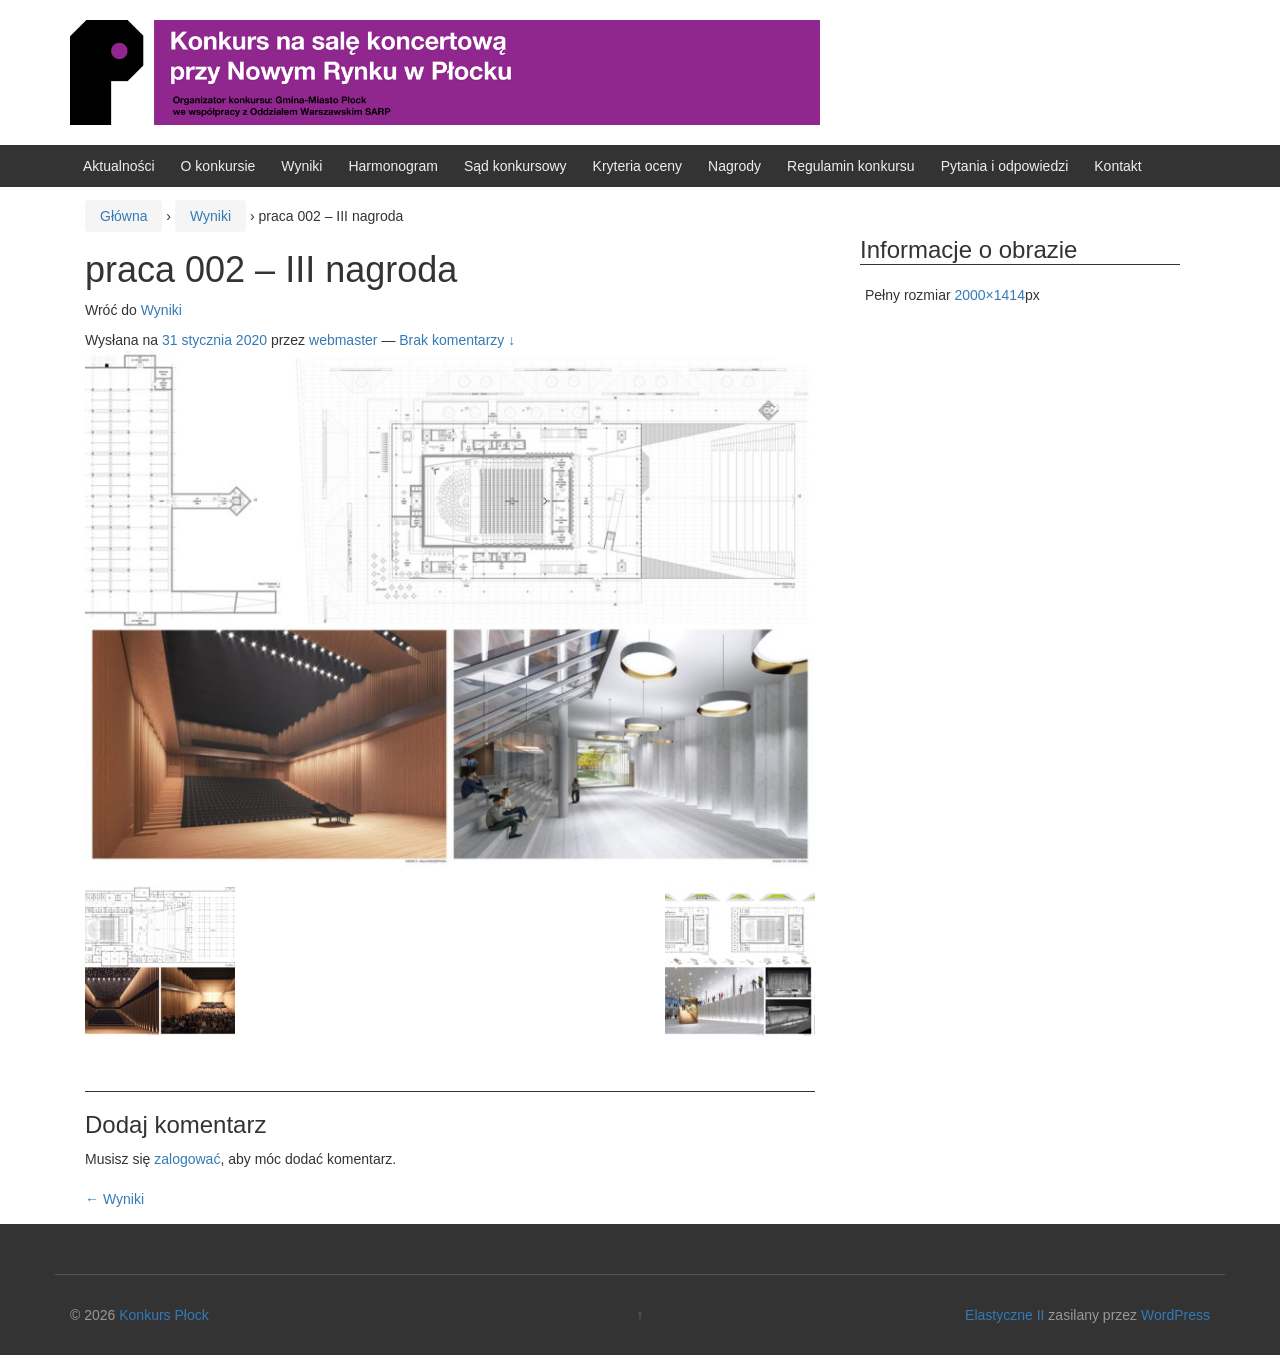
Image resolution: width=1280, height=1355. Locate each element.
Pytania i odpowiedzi (1005, 166)
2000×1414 (989, 295)
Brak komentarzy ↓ (457, 340)
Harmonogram (392, 166)
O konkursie (218, 166)
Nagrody (734, 166)
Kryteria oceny (637, 166)
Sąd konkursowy (515, 166)
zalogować (187, 1159)
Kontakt (1117, 166)
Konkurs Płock (163, 1315)
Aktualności (119, 166)
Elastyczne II (1004, 1315)
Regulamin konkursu (851, 166)
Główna (123, 216)
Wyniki (301, 166)
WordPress (1175, 1315)
